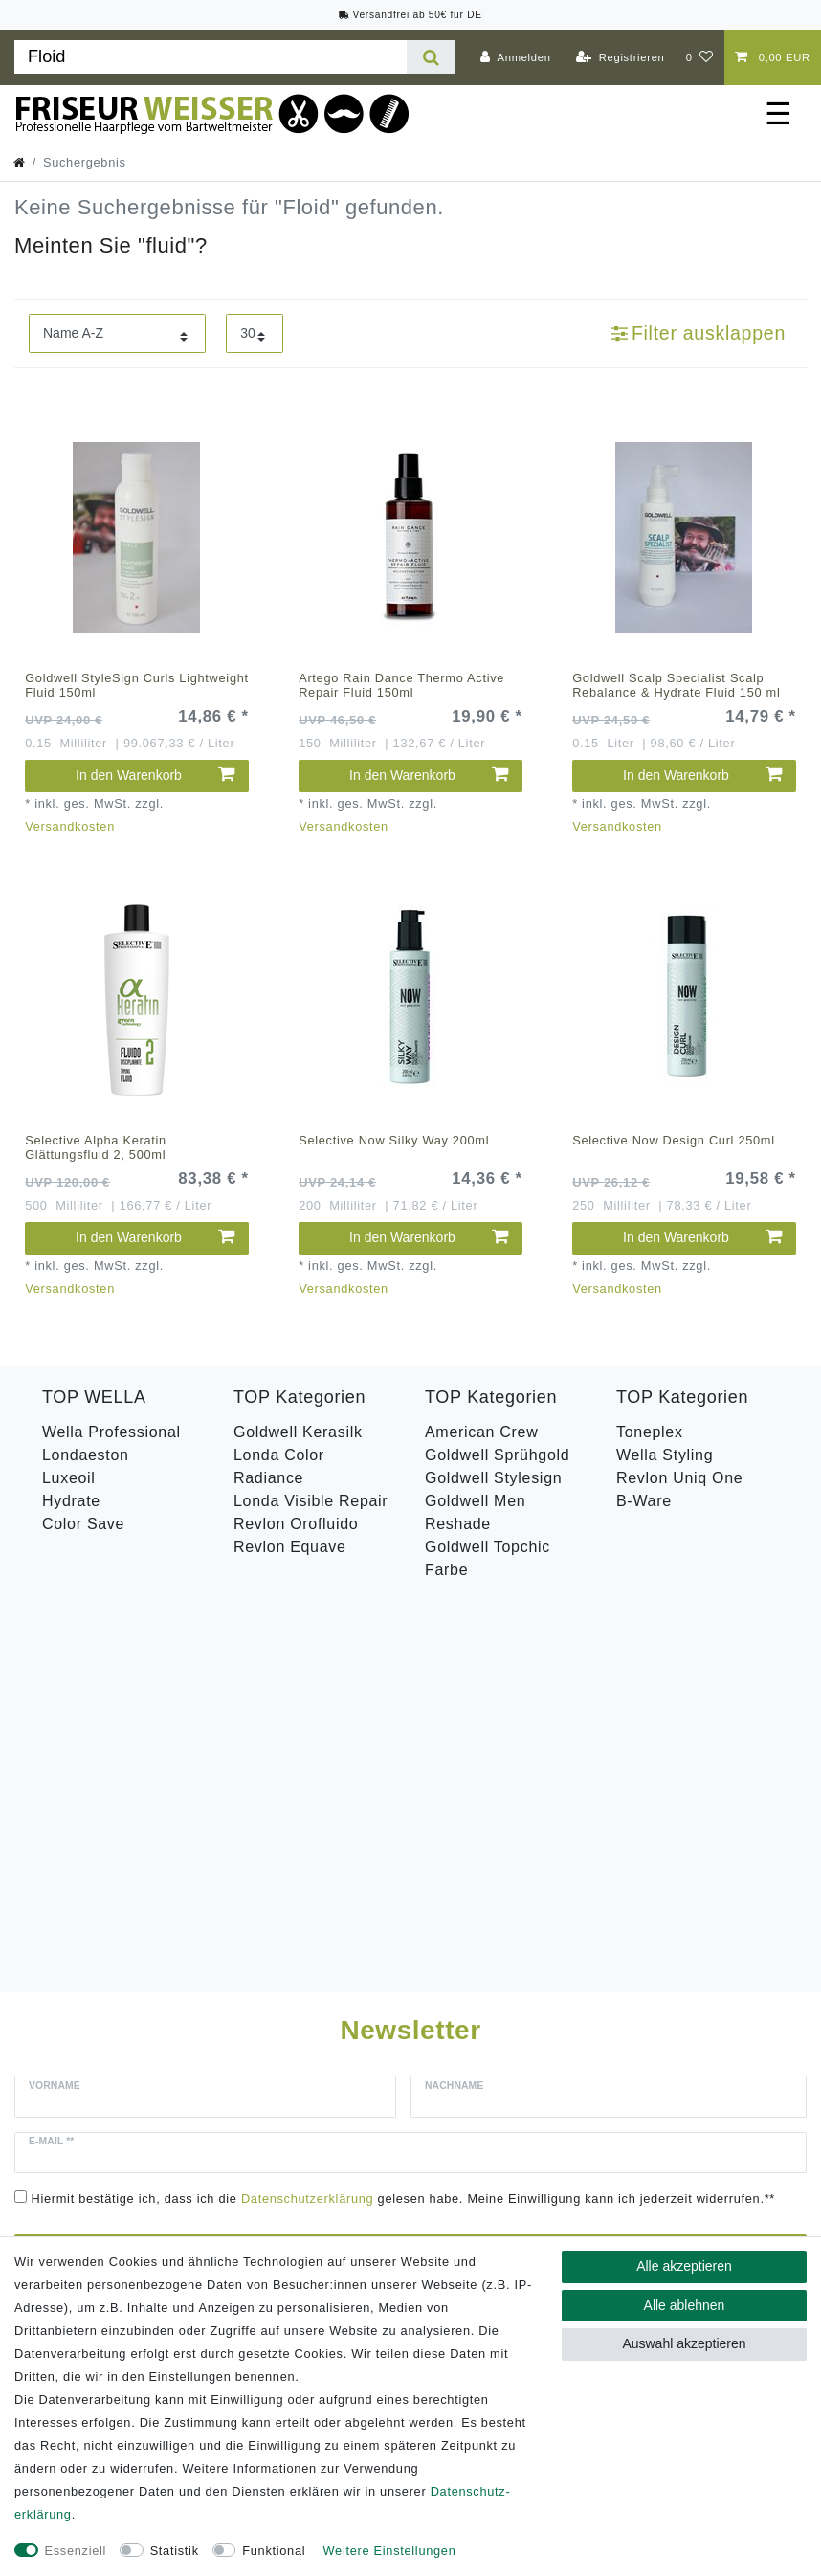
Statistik (174, 2550)
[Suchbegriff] (210, 57)
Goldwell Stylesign (493, 1478)
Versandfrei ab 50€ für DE (410, 15)
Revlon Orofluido (295, 1524)
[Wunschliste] (700, 57)
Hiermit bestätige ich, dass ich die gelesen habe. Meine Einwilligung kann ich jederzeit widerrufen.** (404, 1808)
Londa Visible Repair (310, 1501)
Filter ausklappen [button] (698, 333)
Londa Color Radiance (278, 1466)
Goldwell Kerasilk (298, 1432)
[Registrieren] (621, 57)
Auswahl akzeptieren (683, 2343)
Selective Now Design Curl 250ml (673, 1140)
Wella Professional (111, 1432)
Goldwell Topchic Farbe (487, 1558)
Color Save (83, 1524)
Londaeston (85, 1455)
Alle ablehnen (684, 2305)
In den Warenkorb (155, 775)
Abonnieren (580, 1860)
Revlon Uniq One (679, 1478)
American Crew (481, 1432)
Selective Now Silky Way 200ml (394, 1140)
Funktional (273, 2550)
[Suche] (431, 57)
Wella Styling (664, 1455)
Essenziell (76, 2550)
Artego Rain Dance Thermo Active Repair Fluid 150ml (401, 685)
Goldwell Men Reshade (475, 1512)
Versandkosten (70, 826)
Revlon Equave (289, 1547)
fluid (166, 245)
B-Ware (644, 1501)
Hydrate (71, 1501)
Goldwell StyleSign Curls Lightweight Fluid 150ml (137, 685)
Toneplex (649, 1432)
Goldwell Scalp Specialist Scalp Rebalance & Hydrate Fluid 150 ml (676, 685)
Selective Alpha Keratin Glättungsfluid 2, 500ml (95, 1147)
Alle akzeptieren (684, 2266)
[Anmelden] (516, 57)
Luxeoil (69, 1478)
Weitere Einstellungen (389, 2550)
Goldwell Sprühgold (497, 1455)
